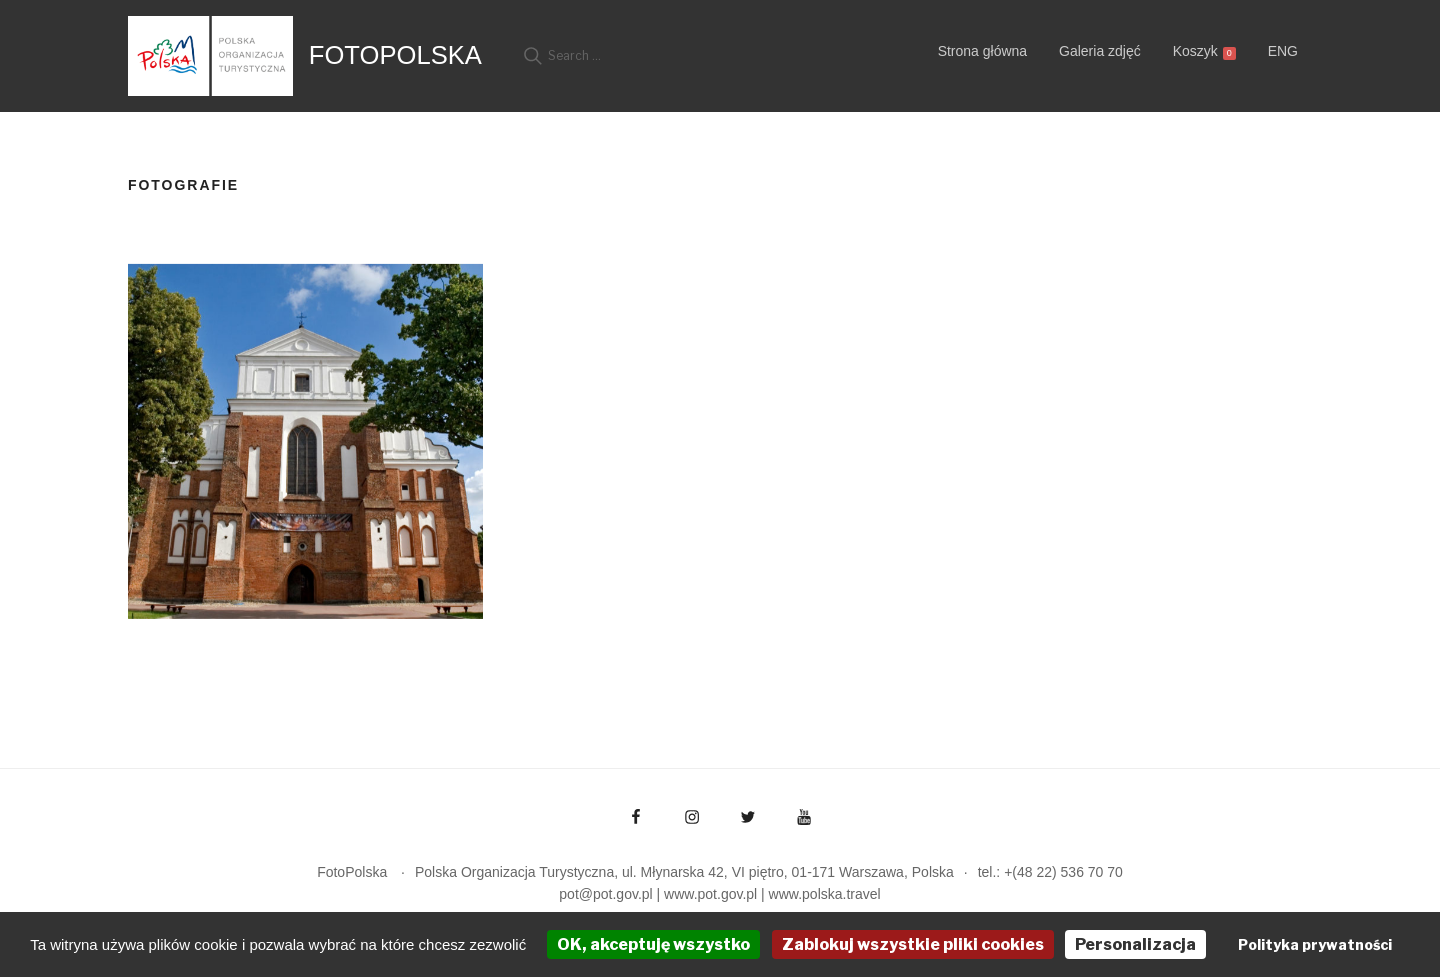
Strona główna (983, 51)
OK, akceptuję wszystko (653, 944)
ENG (1283, 51)
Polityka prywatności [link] (1315, 944)
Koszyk (1204, 51)
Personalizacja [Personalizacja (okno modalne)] (1135, 944)
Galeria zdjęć (1100, 51)
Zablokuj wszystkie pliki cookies (913, 944)
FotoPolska (395, 55)
